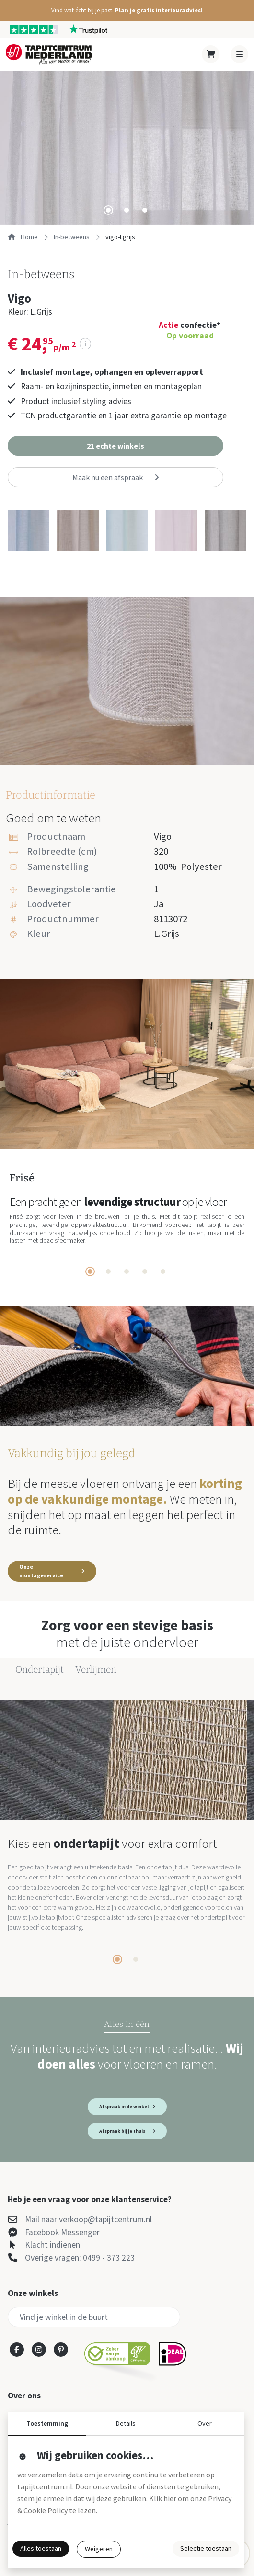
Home (23, 237)
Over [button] (204, 2423)
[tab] (108, 210)
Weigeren (99, 2548)
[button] (127, 10)
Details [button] (126, 2423)
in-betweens (72, 237)
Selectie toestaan (205, 2548)
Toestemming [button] (47, 2423)
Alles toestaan (40, 2548)
